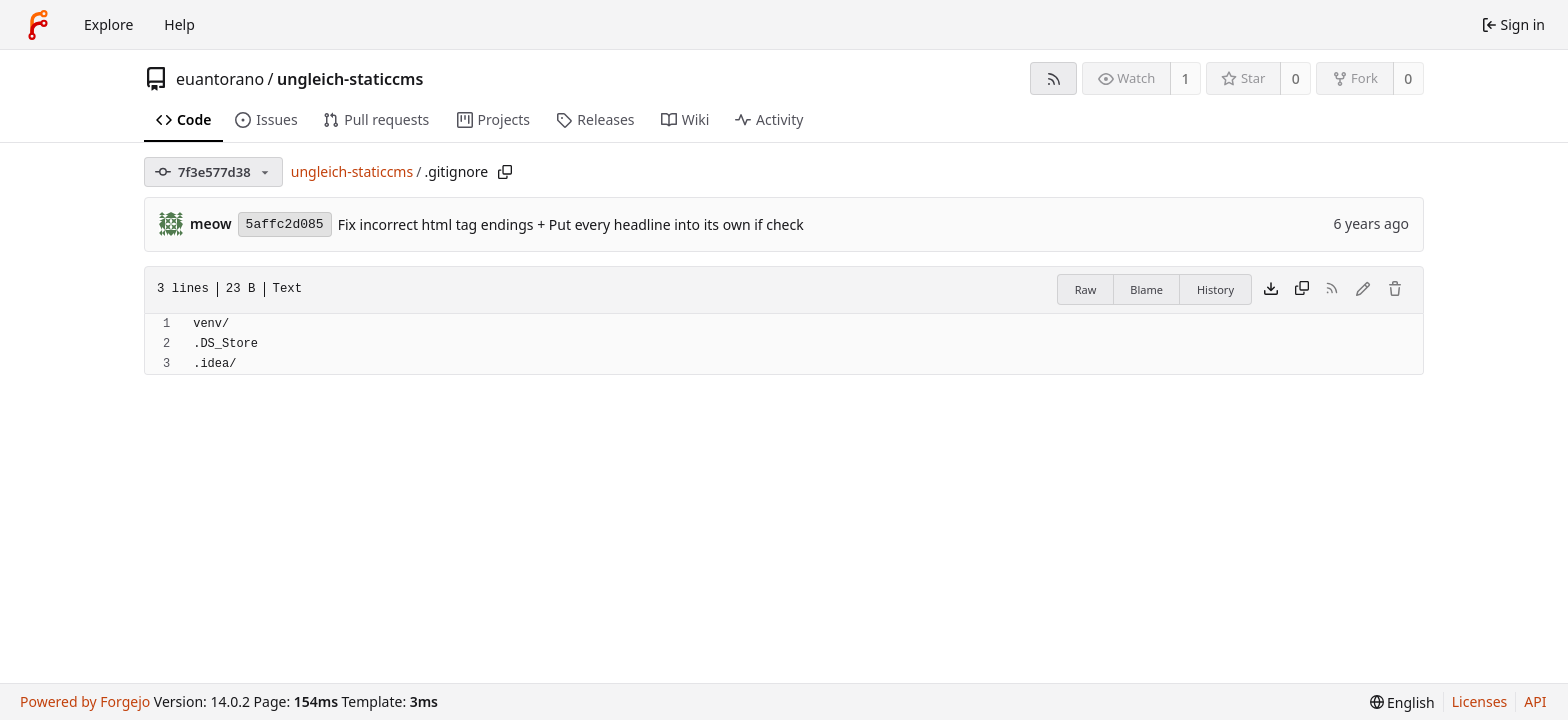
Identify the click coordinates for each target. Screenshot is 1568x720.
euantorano (220, 79)
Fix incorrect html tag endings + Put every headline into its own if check (571, 224)
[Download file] (1271, 290)
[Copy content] (1302, 290)
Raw (1086, 289)
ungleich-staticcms (350, 79)
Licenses (1480, 701)
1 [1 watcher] (1186, 78)
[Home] (38, 25)
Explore (108, 24)
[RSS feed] (1053, 78)
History (1215, 289)
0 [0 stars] (1296, 78)
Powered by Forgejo (85, 701)
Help (179, 24)
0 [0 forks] (1408, 78)
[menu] (1402, 702)
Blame (1146, 289)
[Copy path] (505, 172)
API (1535, 701)
